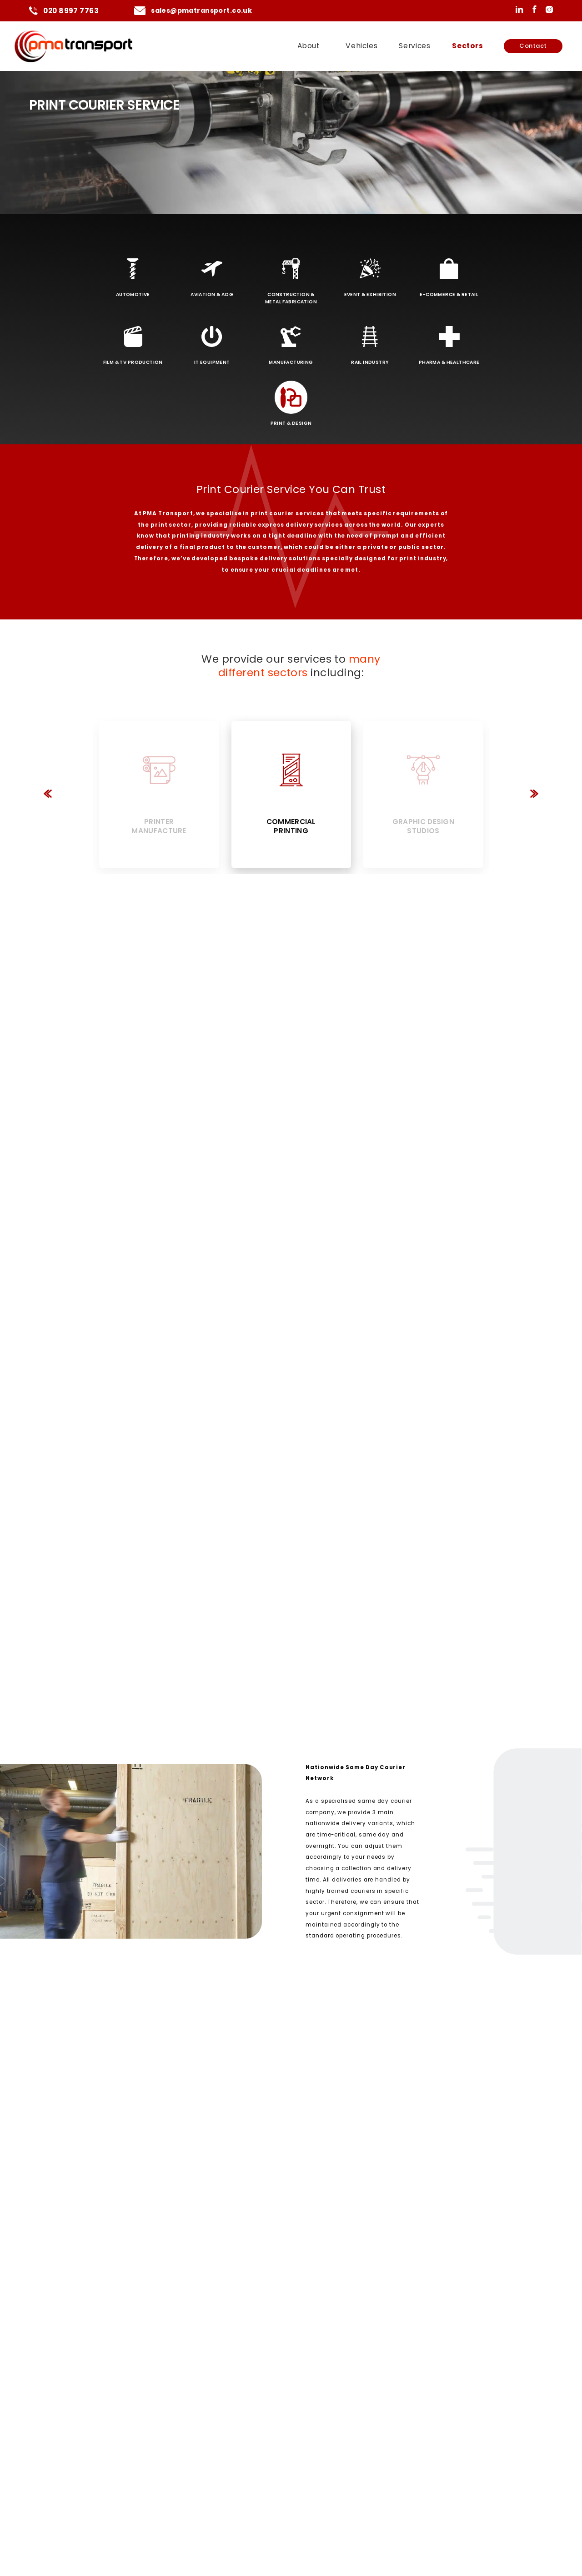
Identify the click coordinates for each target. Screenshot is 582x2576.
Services (414, 45)
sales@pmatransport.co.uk (201, 10)
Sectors (467, 45)
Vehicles (361, 45)
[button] (48, 795)
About (308, 45)
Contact (533, 45)
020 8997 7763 (71, 10)
